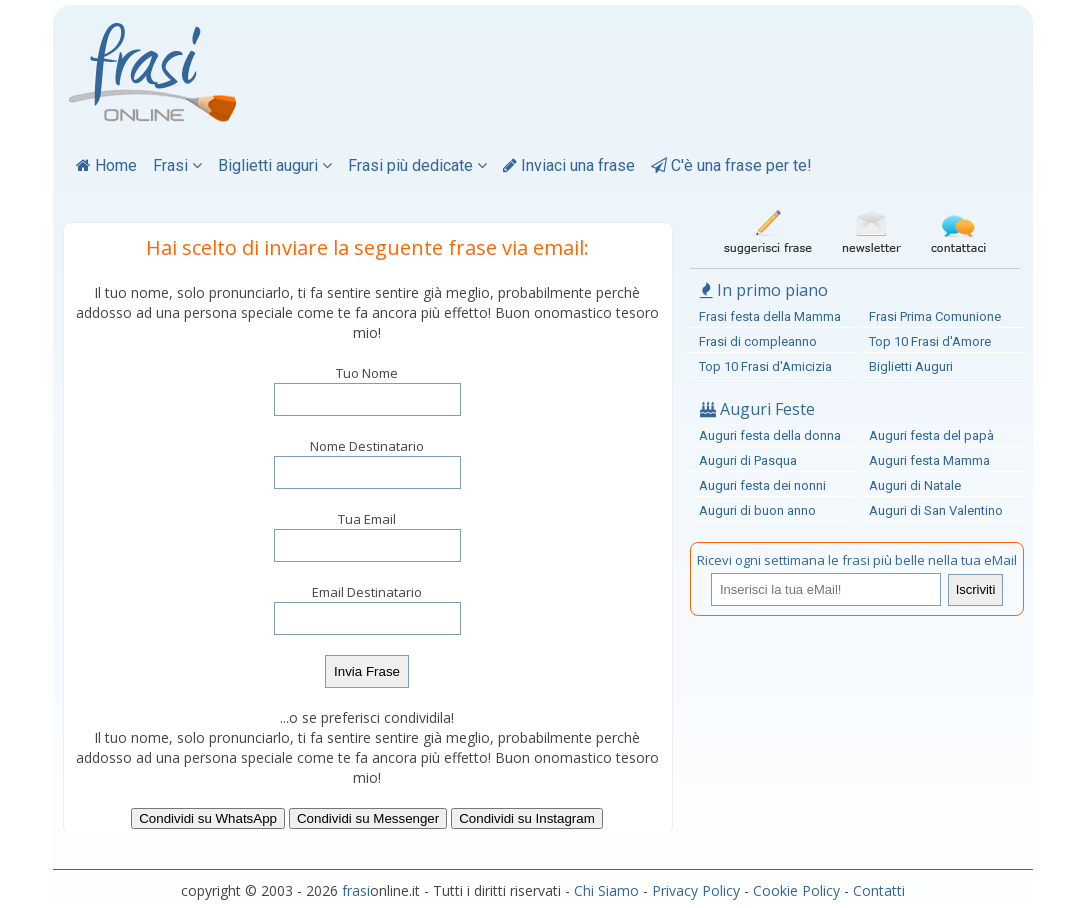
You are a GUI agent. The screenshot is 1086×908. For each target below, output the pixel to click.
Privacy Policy (696, 890)
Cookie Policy (796, 890)
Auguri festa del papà (931, 435)
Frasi (177, 165)
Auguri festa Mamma (929, 460)
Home (106, 165)
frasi (356, 890)
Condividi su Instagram (527, 818)
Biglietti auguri (275, 165)
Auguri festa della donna (770, 435)
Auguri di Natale (915, 485)
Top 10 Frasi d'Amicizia (765, 366)
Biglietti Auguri (911, 366)
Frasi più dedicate (417, 165)
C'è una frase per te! (731, 165)
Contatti (879, 890)
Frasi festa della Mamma (770, 316)
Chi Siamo (606, 890)
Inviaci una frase (569, 165)
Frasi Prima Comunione (935, 316)
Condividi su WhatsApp (208, 818)
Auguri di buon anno (757, 510)
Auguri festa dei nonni (762, 485)
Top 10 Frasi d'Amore (930, 341)
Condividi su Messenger (368, 818)
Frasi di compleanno (758, 341)
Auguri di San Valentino (936, 510)
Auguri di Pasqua (748, 460)
